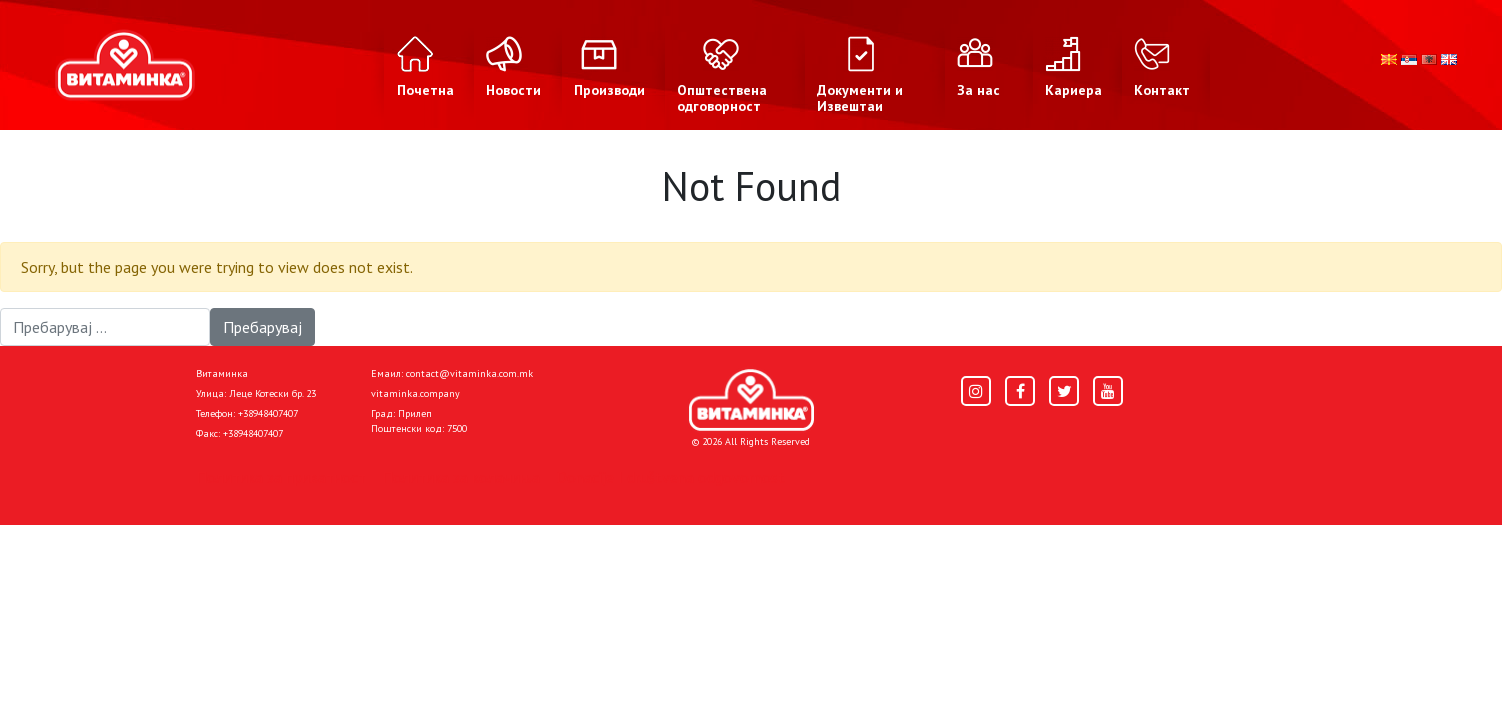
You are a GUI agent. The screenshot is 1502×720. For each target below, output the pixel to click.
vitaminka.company (415, 393)
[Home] (751, 400)
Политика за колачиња (461, 477)
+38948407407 (268, 413)
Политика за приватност (281, 477)
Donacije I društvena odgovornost (670, 477)
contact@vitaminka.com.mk (469, 373)
